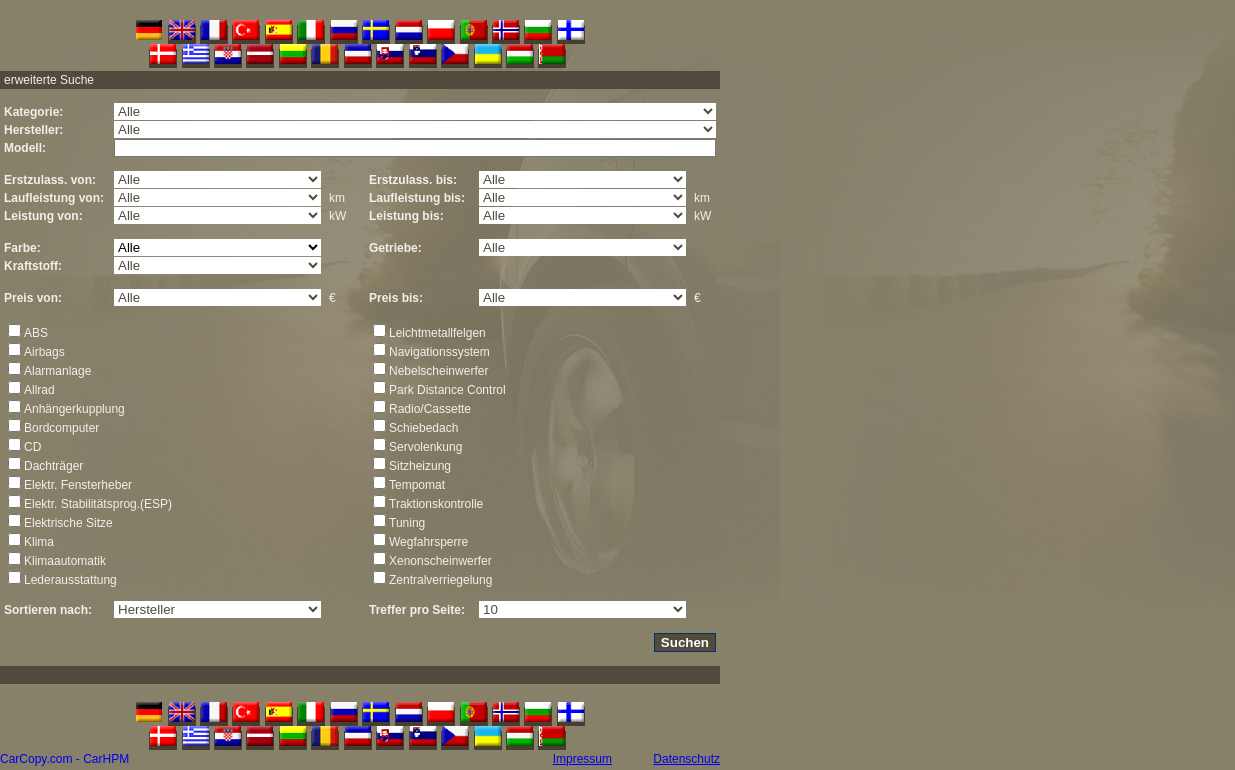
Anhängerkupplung (74, 409)
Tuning (407, 523)
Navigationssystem (439, 352)
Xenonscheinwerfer (440, 561)
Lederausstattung (70, 580)
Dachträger (53, 466)
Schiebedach (423, 428)
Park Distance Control (447, 390)
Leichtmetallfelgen (437, 333)
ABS (36, 333)
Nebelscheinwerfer (438, 371)
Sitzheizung (420, 466)
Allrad (39, 390)
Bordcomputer (61, 428)
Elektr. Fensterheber (78, 485)
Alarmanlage (57, 371)
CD (32, 447)
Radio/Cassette (430, 409)
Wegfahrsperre (428, 542)
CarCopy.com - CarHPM (64, 759)
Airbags (44, 352)
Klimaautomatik (65, 561)
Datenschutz (686, 759)
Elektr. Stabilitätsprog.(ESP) (98, 504)
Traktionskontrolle (436, 504)
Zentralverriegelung (440, 580)
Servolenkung (425, 447)
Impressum (582, 759)
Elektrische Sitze (68, 523)
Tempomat (417, 485)
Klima (39, 542)
